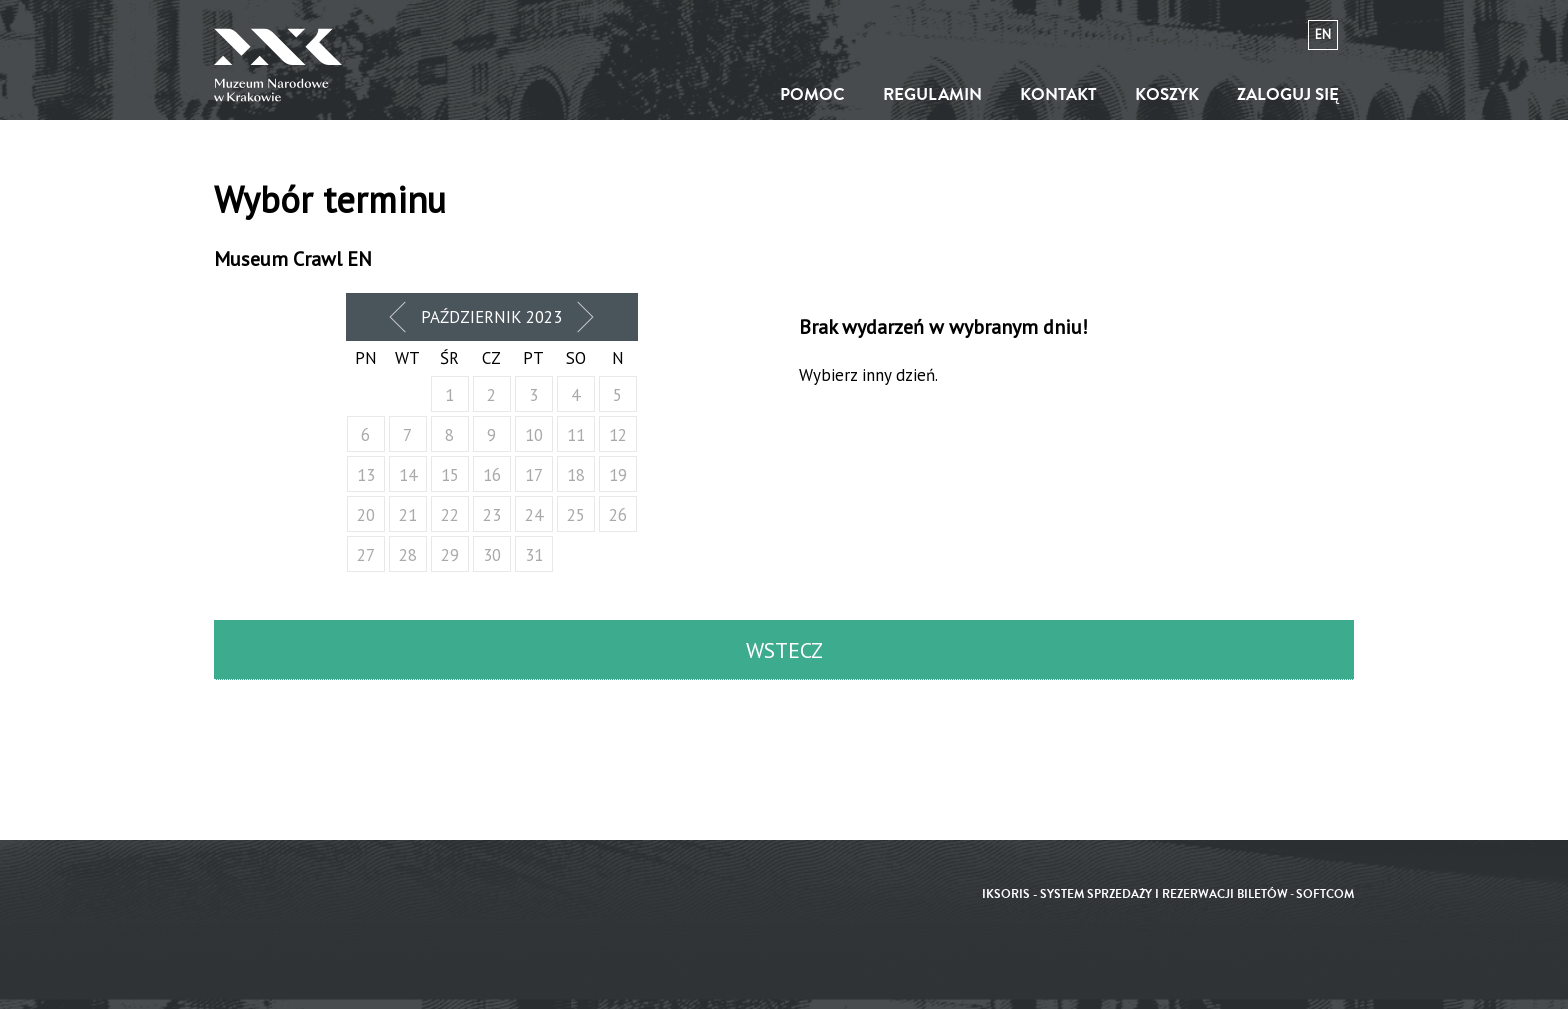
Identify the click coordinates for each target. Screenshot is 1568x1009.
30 (492, 555)
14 (408, 475)
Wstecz (784, 650)
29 (450, 555)
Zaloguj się (1288, 94)
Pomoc (812, 94)
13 (366, 475)
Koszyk (1167, 94)
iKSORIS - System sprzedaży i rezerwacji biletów (1135, 894)
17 (534, 475)
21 (408, 515)
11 (576, 435)
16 (492, 475)
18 (576, 475)
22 (450, 515)
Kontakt (1058, 94)
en (1323, 34)
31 (534, 555)
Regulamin (932, 94)
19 (618, 475)
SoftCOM (1325, 894)
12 (618, 435)
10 (534, 435)
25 (576, 515)
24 (534, 515)
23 (492, 515)
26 (618, 515)
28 (408, 555)
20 (366, 515)
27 (366, 555)
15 (450, 475)
